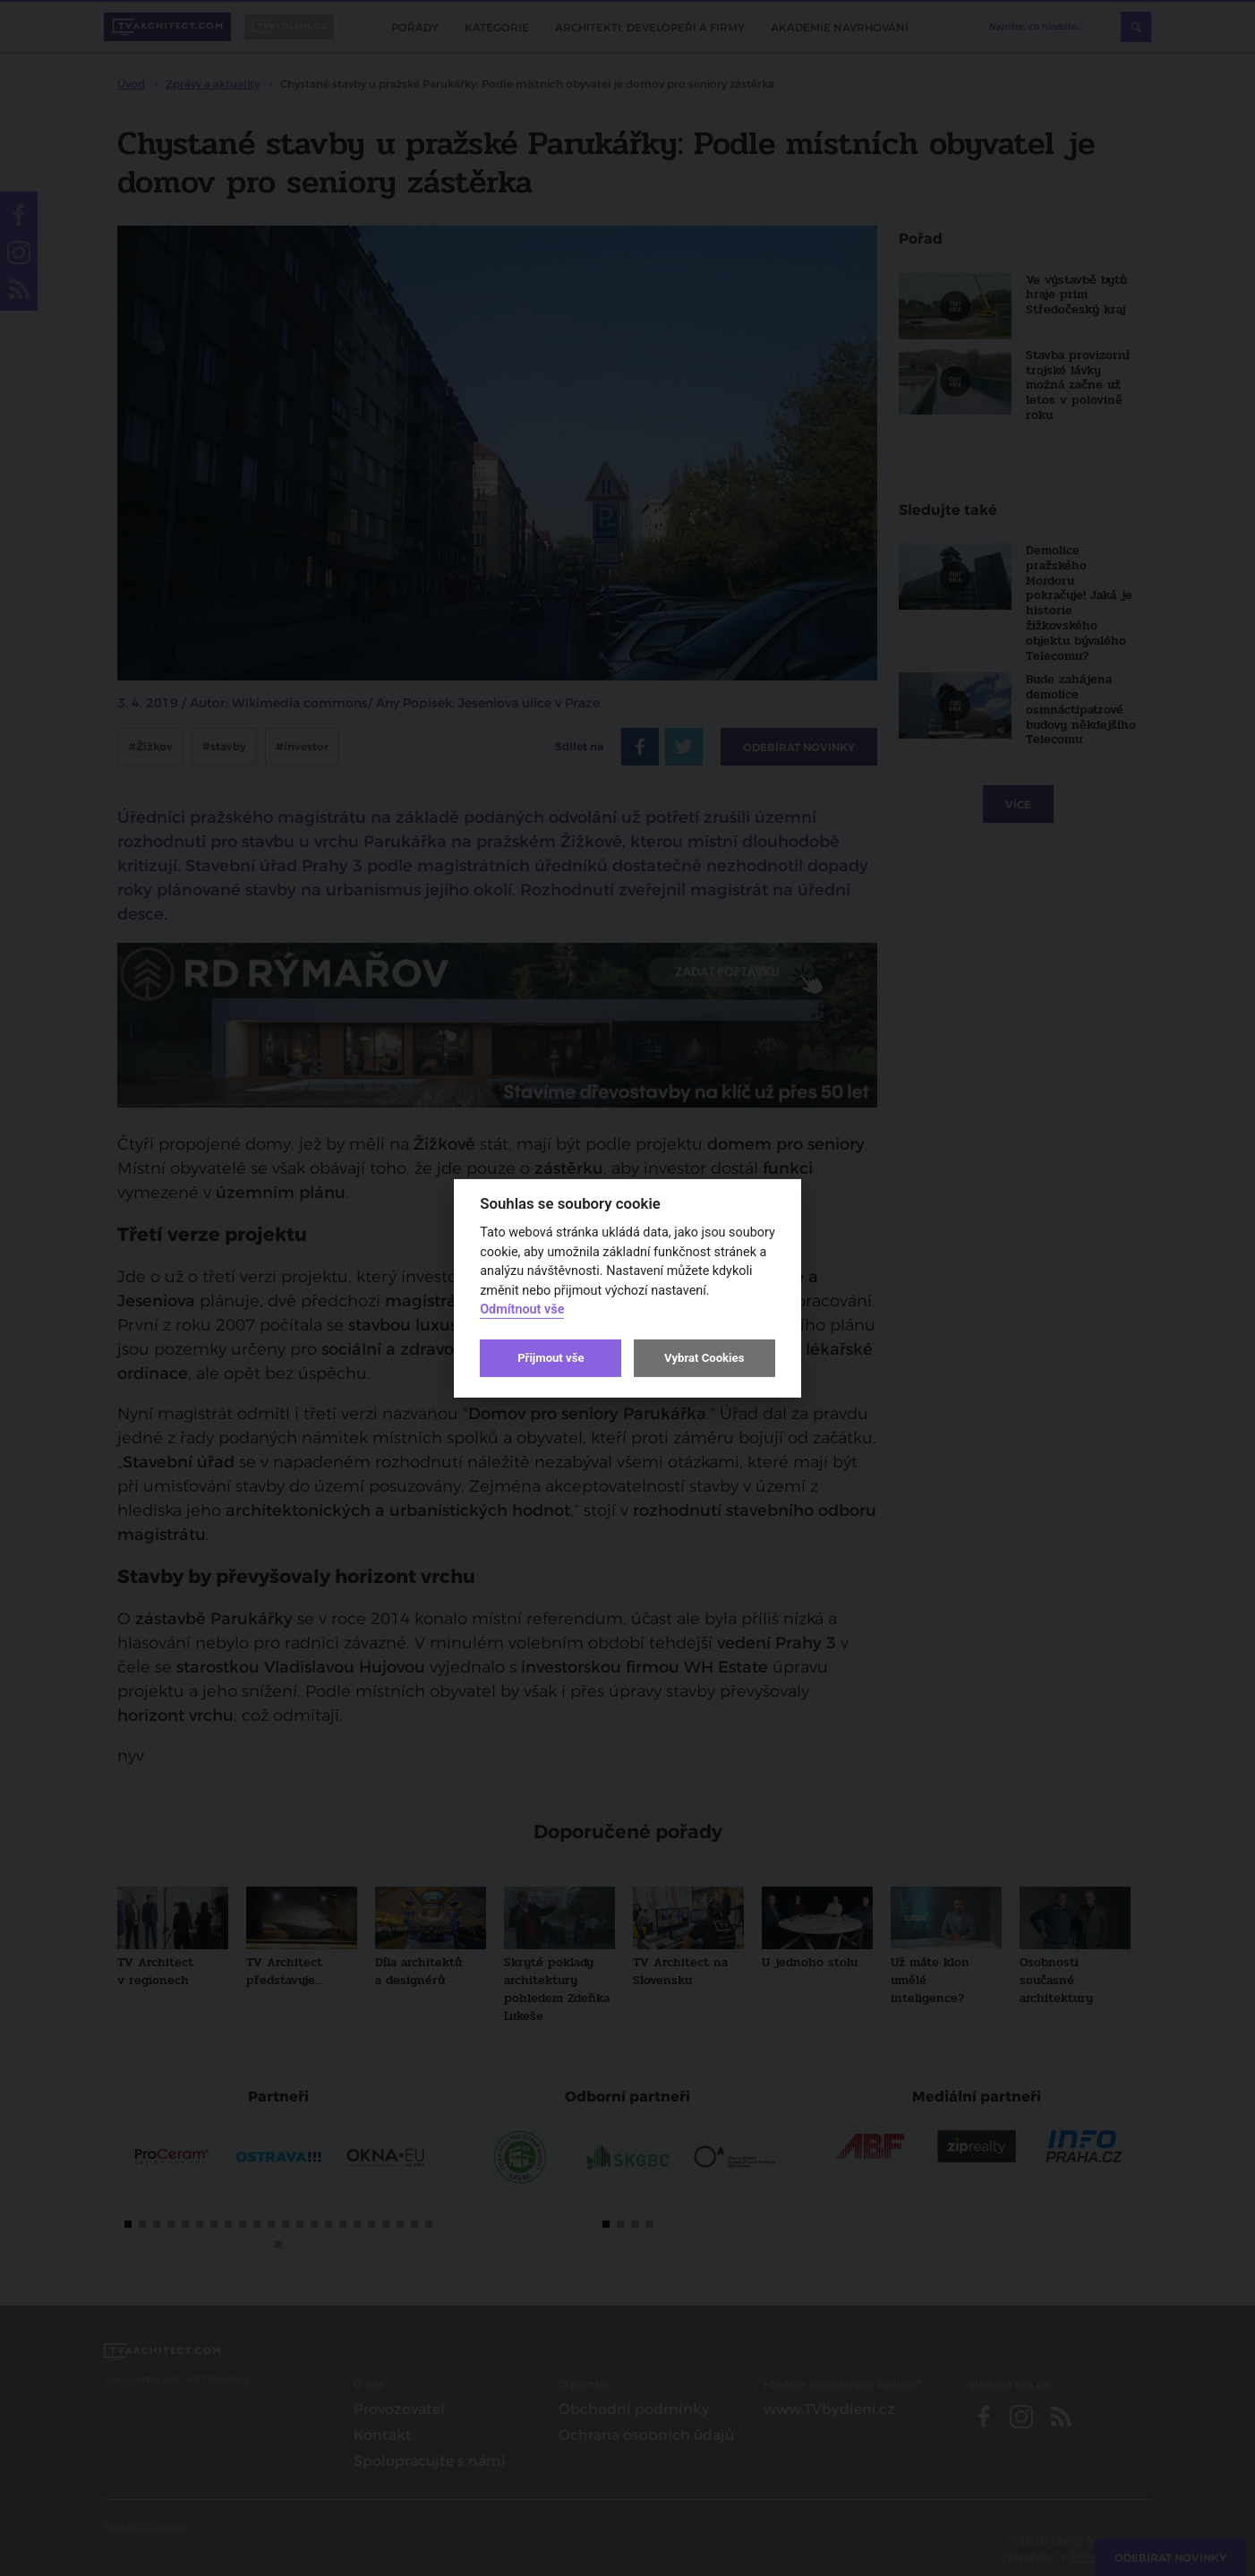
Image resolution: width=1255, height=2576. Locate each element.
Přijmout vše (550, 1358)
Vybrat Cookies (704, 1358)
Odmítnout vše (522, 1309)
